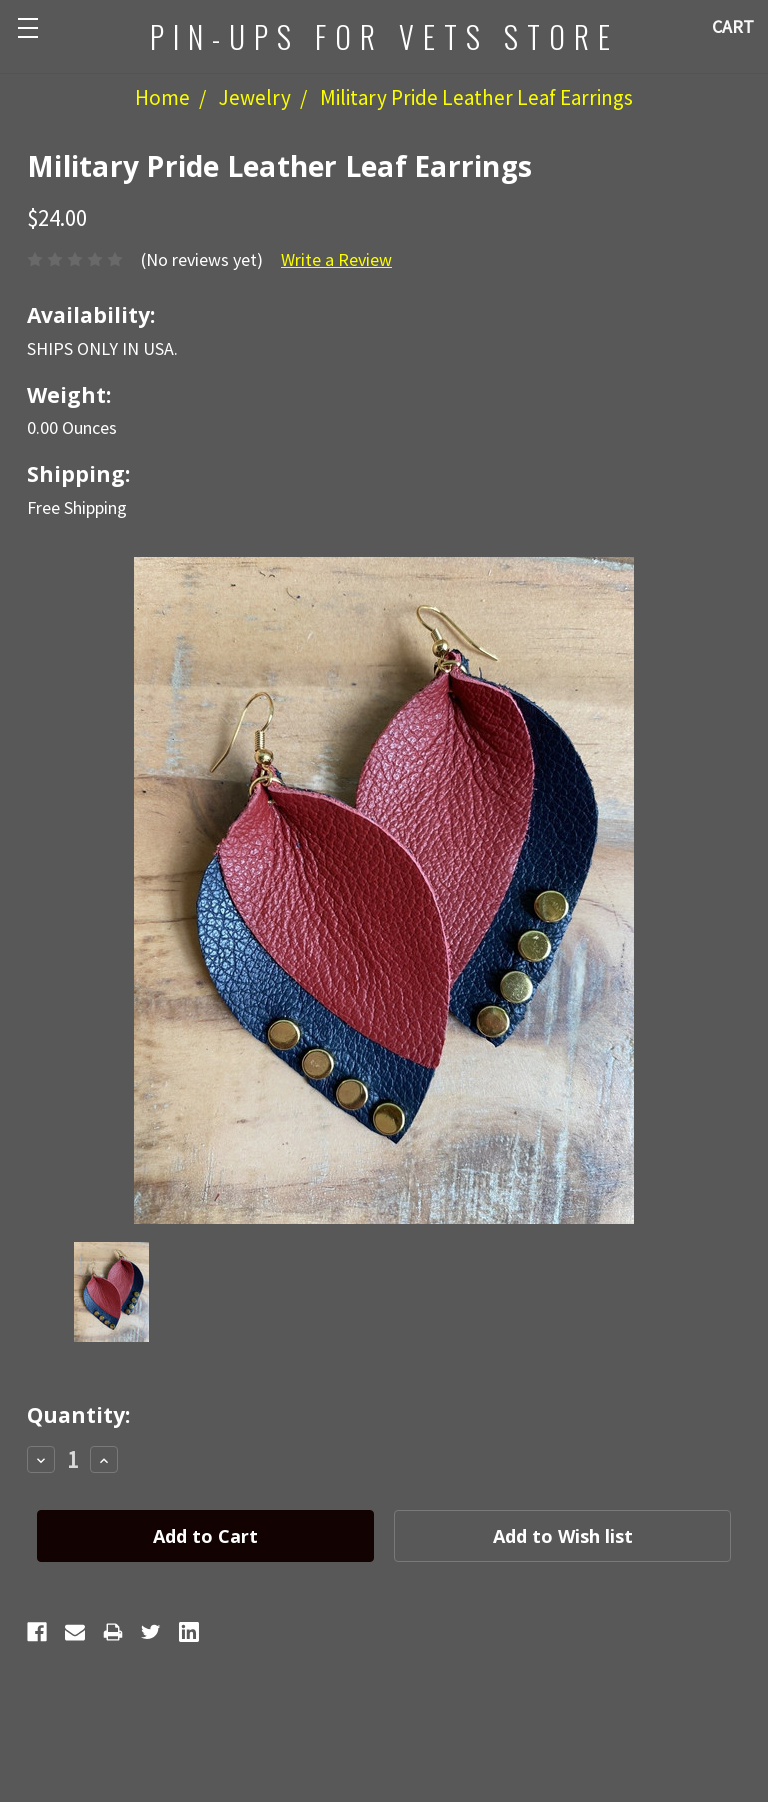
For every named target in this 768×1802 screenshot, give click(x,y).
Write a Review (336, 259)
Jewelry (255, 97)
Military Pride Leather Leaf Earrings (476, 97)
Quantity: (78, 1415)
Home (162, 97)
